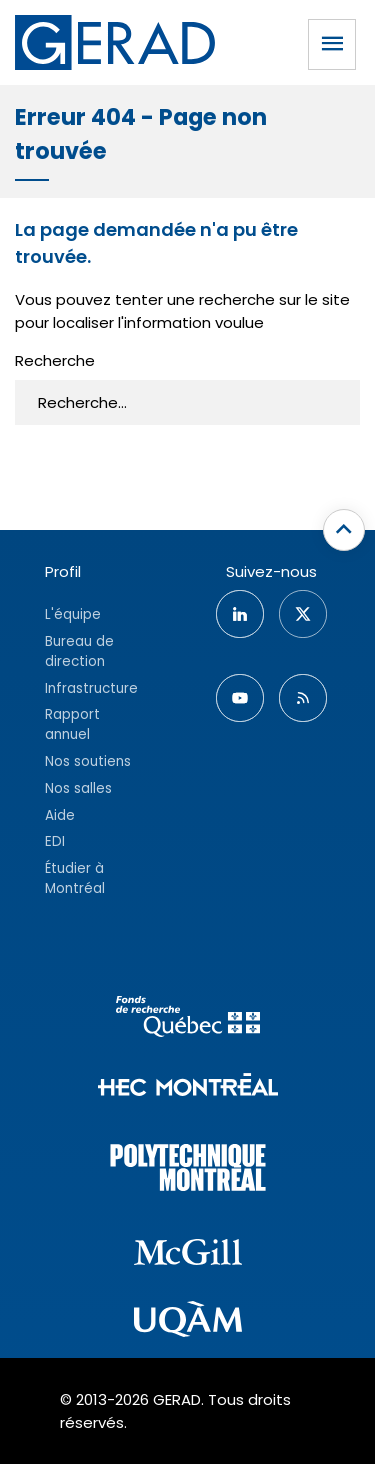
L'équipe (73, 614)
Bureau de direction (79, 651)
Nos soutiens (88, 761)
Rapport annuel (72, 724)
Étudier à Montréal (75, 878)
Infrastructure (91, 688)
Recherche (55, 360)
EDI (55, 841)
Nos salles (78, 788)
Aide (60, 815)
